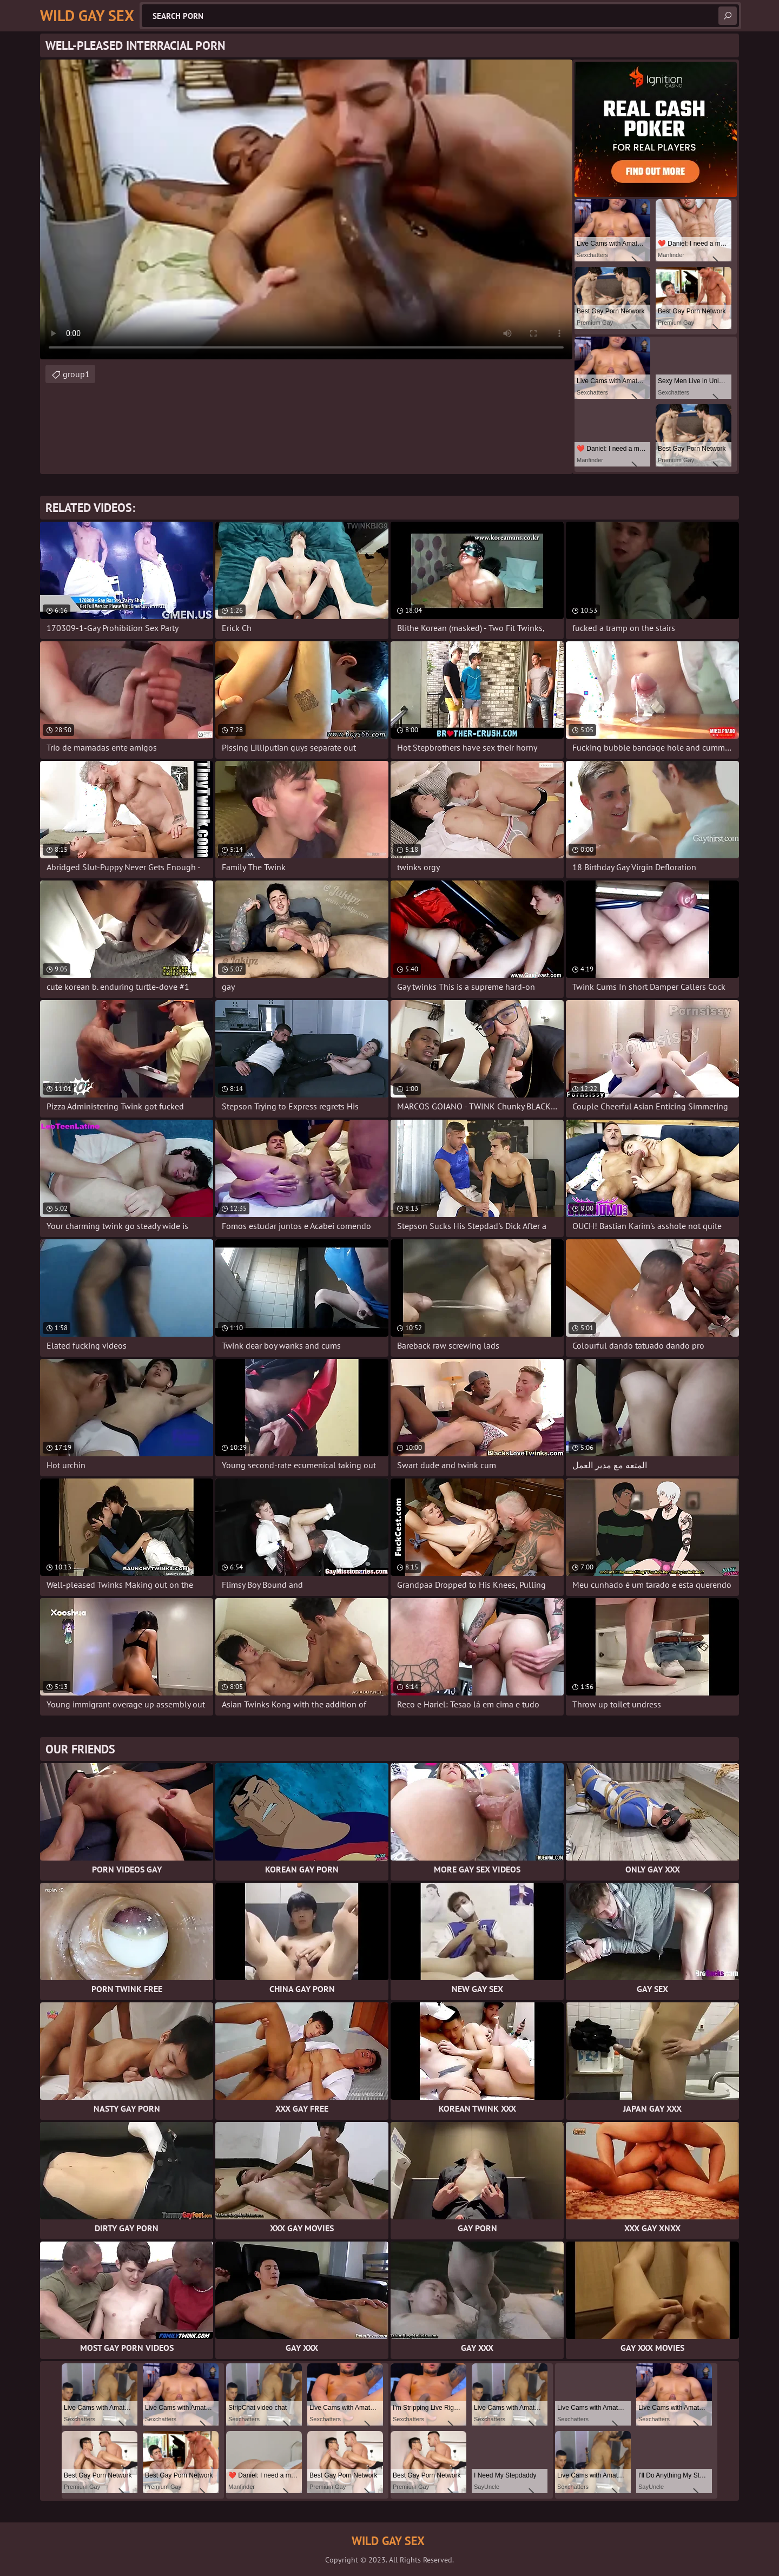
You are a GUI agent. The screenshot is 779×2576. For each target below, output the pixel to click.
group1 (76, 374)
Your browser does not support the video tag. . (306, 209)
